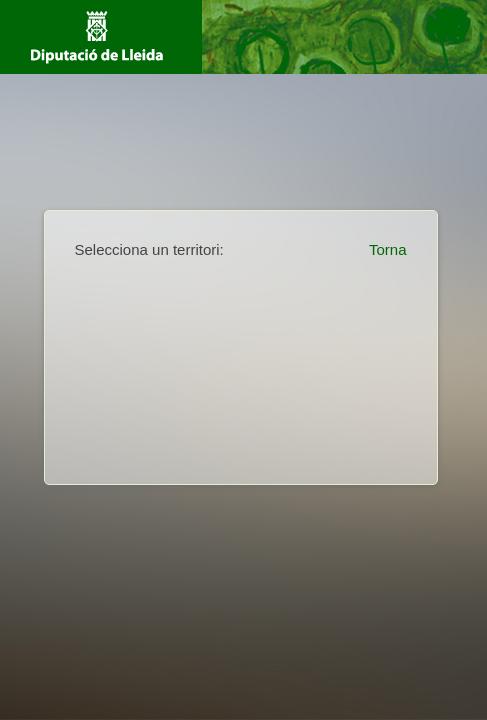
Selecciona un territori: (149, 249)
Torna (388, 249)
